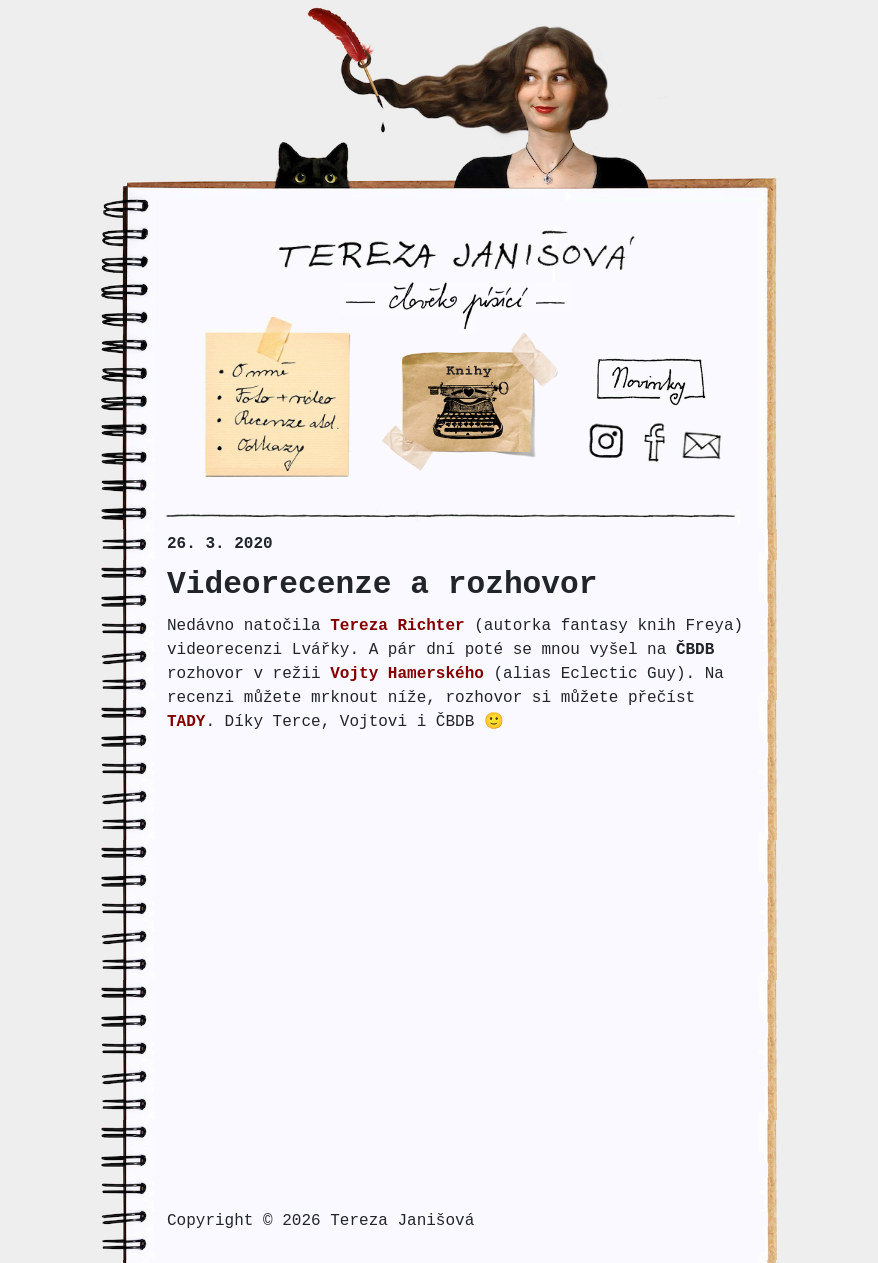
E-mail (708, 436)
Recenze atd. (258, 419)
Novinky (609, 359)
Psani (405, 336)
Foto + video (258, 394)
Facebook (663, 424)
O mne (225, 369)
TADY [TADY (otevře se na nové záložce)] (186, 722)
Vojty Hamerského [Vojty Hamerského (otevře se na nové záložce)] (407, 674)
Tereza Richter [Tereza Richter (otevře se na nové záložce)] (397, 626)
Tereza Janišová (456, 236)
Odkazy (230, 444)
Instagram (613, 424)
